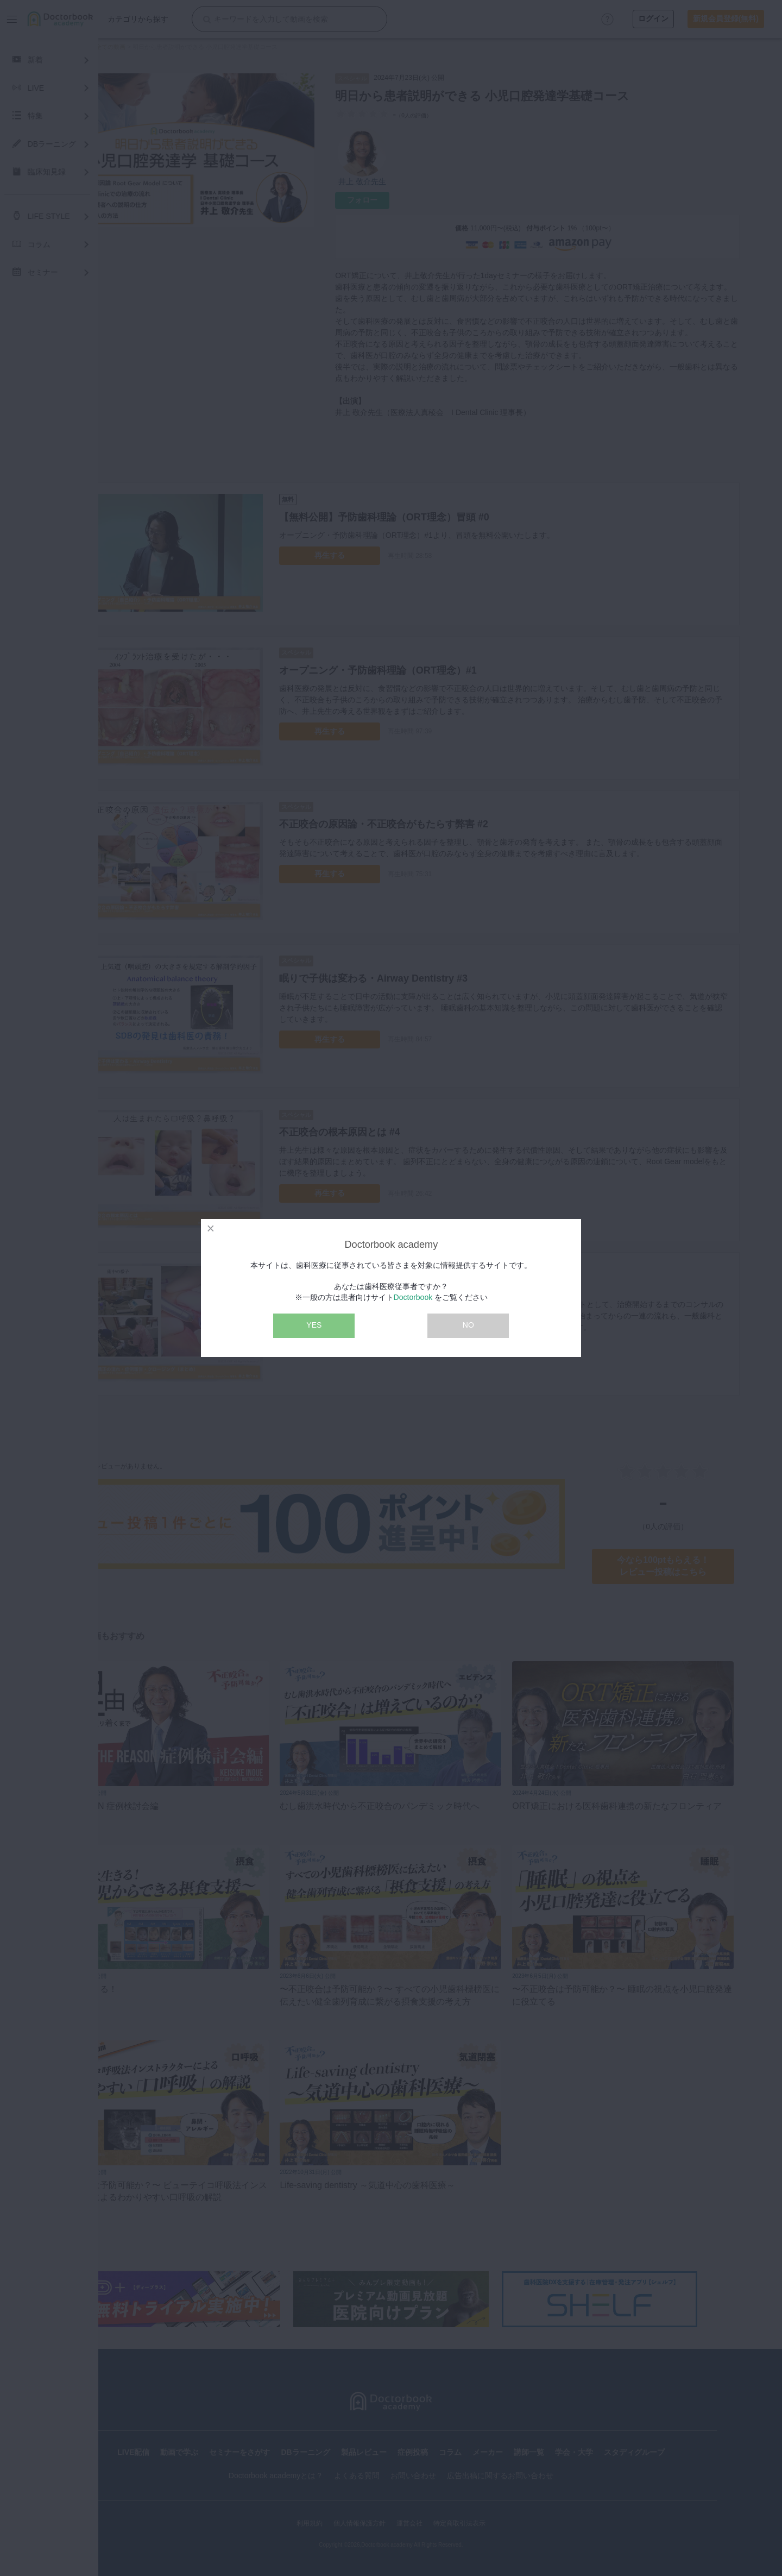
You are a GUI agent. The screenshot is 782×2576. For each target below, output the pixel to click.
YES (313, 1325)
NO (468, 1325)
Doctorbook (413, 1297)
